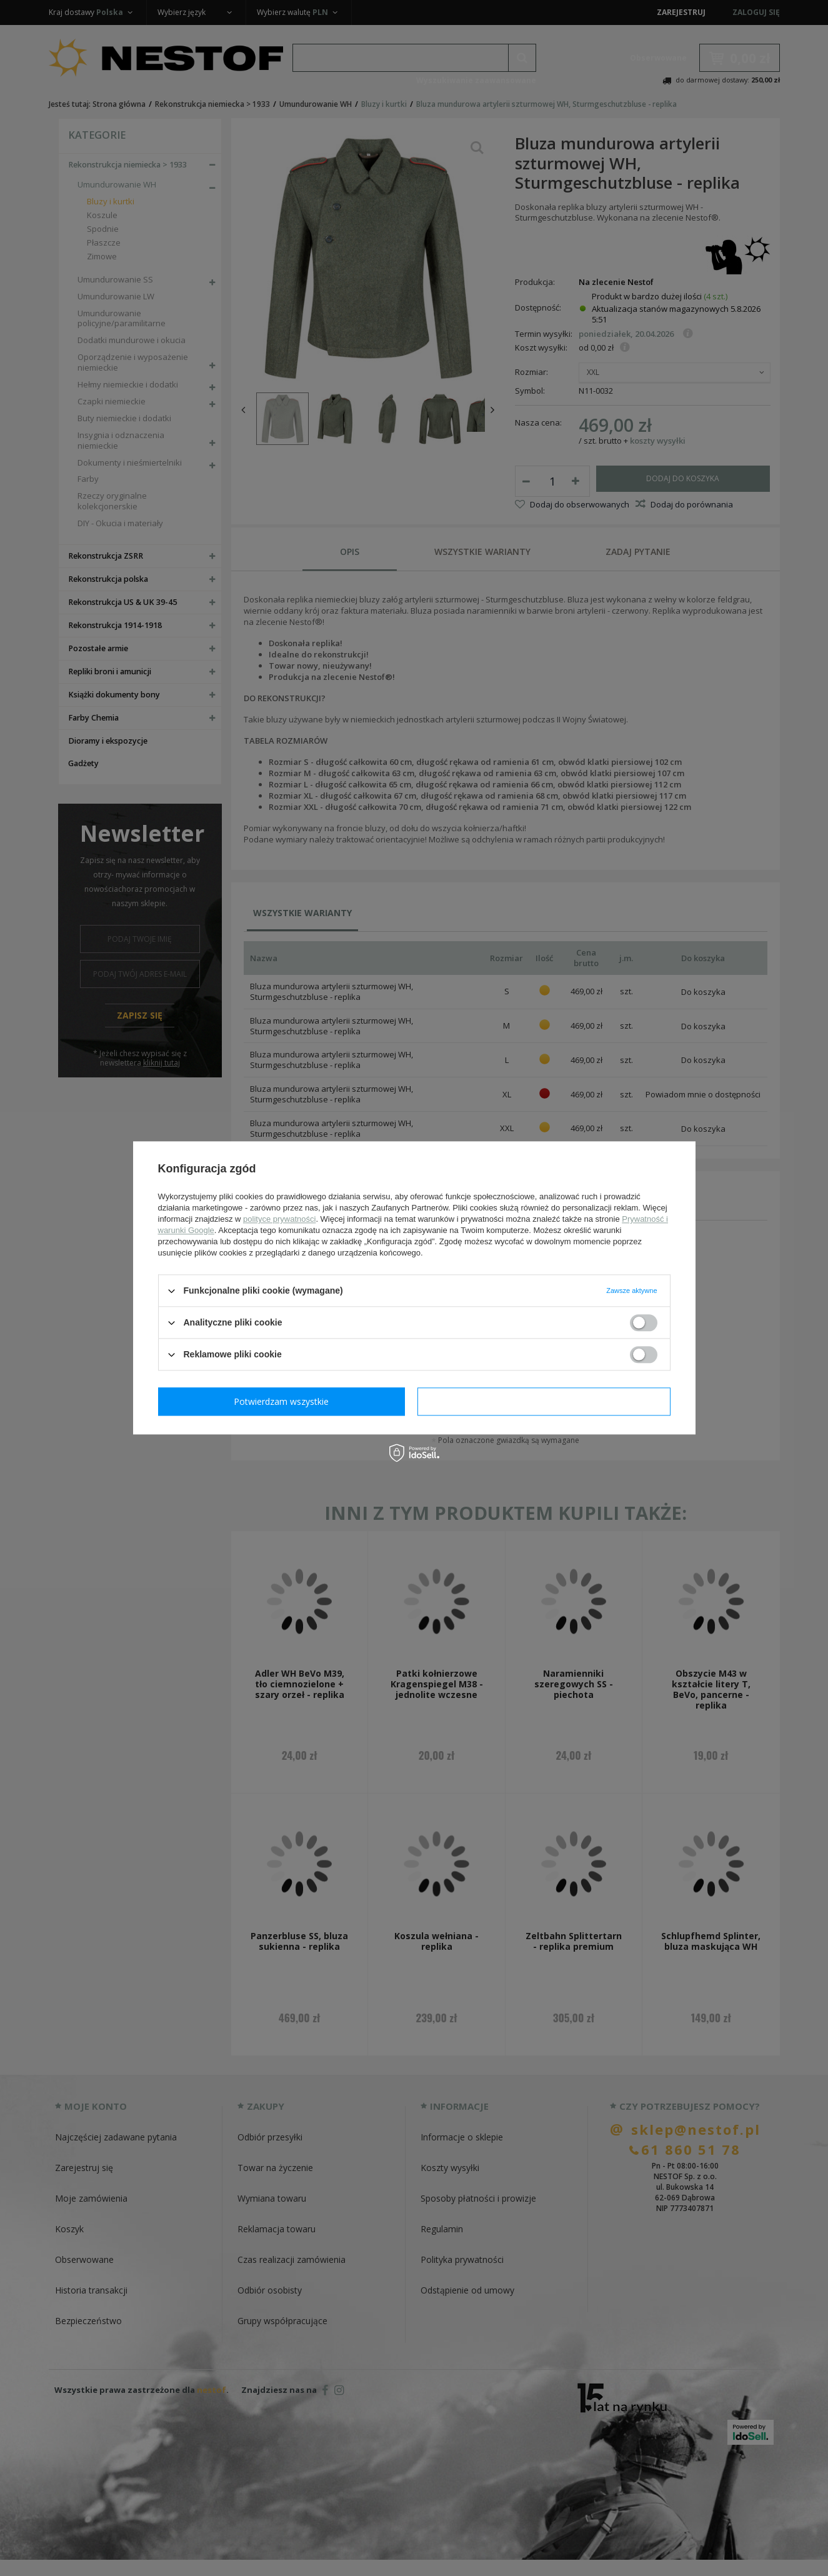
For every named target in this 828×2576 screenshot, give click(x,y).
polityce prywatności (279, 1219)
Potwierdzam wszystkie (546, 1401)
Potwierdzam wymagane (284, 1401)
